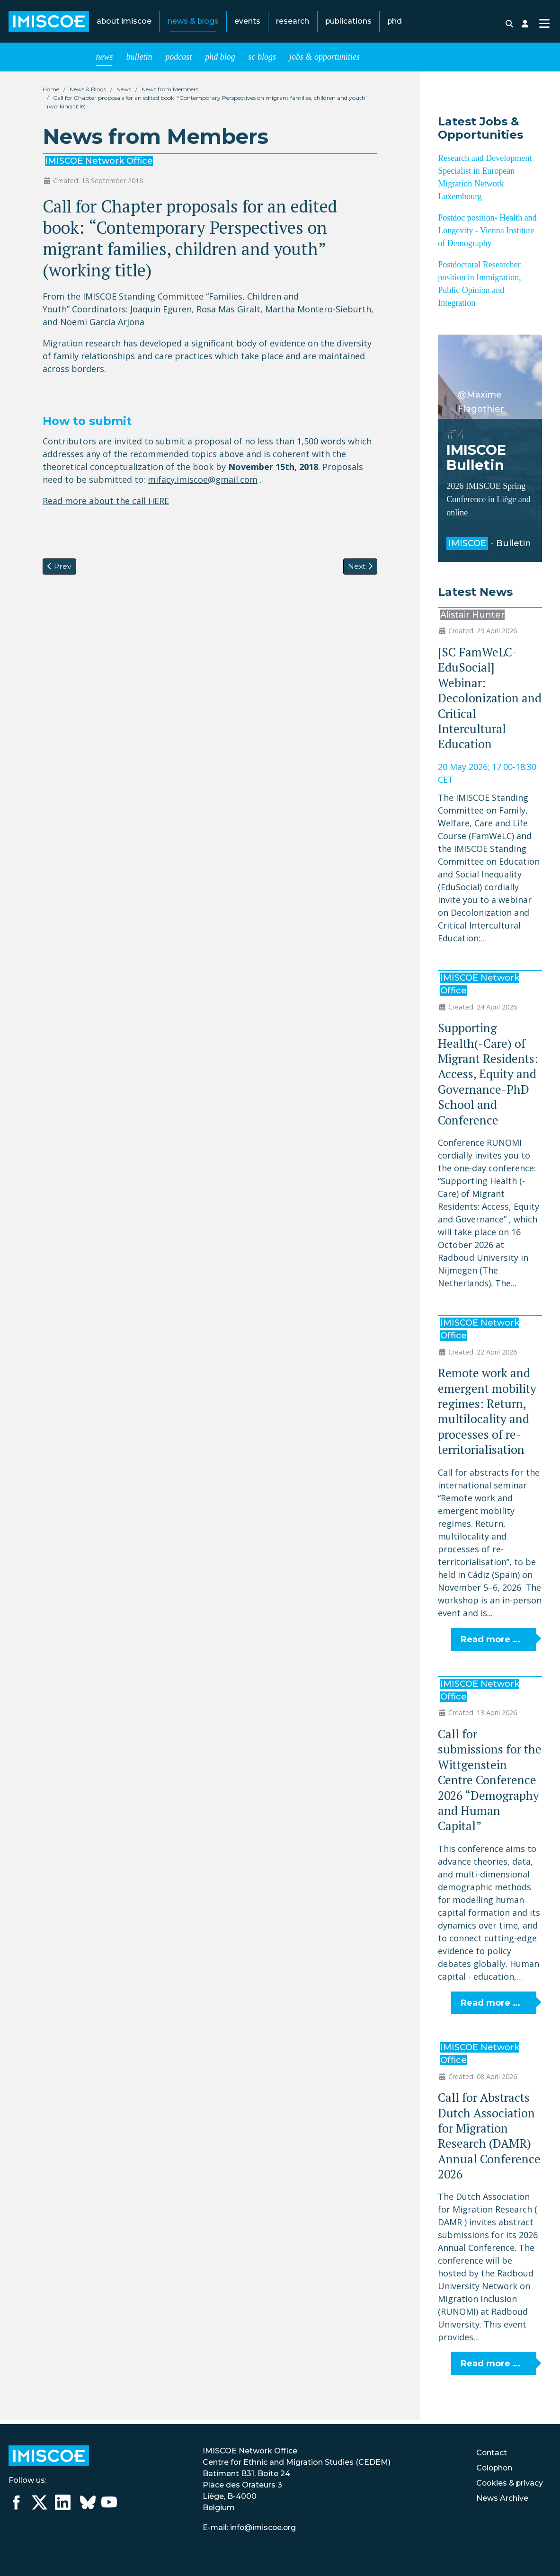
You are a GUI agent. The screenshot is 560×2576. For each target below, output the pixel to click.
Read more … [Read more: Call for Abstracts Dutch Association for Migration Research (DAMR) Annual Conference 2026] (490, 2367)
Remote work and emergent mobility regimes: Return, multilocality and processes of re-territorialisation (487, 1415)
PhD (394, 22)
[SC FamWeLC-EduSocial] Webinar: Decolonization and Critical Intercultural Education (490, 701)
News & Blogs (193, 22)
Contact (490, 2452)
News (104, 60)
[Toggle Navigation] (544, 25)
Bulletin (139, 60)
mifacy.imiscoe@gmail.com (203, 483)
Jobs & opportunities (324, 60)
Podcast (178, 60)
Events (247, 22)
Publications (348, 22)
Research (292, 22)
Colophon (493, 2467)
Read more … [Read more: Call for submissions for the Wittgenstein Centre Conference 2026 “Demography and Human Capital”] (490, 2006)
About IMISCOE (124, 22)
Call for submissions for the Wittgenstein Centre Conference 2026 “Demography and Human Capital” (490, 1783)
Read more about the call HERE (106, 504)
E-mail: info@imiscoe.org (249, 2527)
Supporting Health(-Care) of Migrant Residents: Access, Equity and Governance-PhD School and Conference (488, 1077)
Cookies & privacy (509, 2483)
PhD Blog (220, 60)
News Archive (501, 2498)
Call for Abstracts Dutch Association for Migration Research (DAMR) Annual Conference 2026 (489, 2139)
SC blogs (262, 60)
